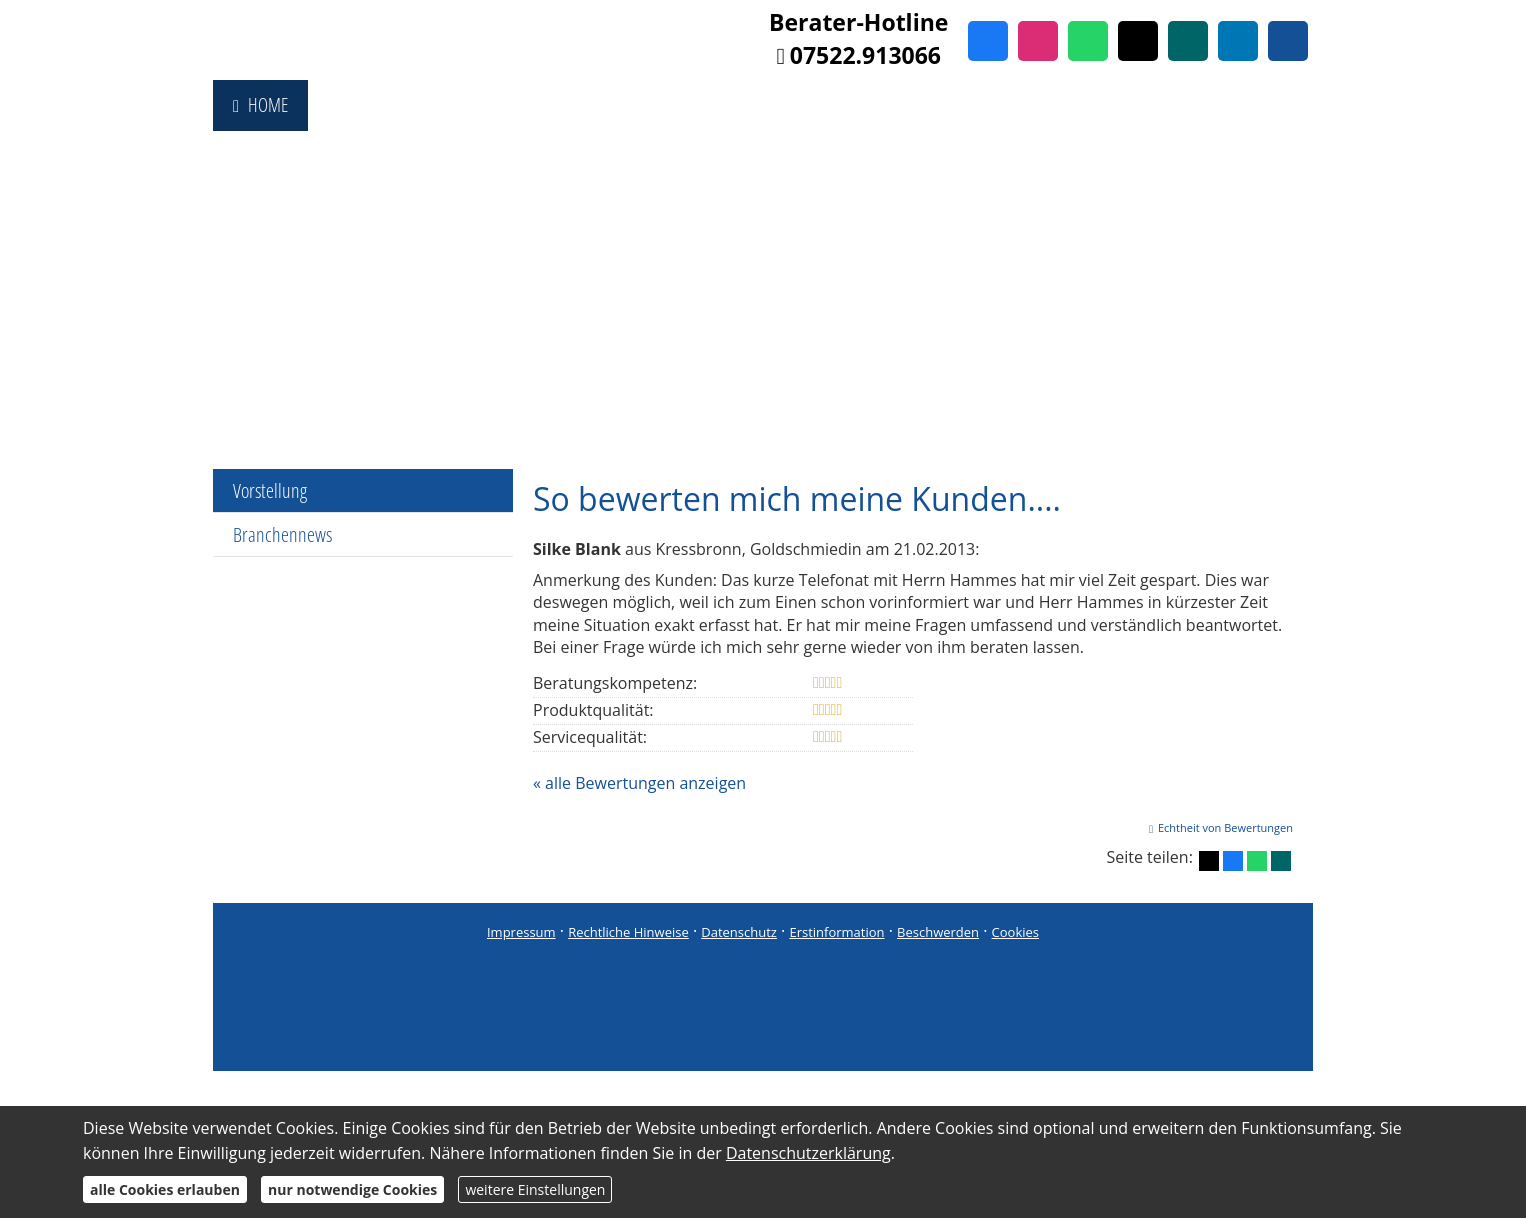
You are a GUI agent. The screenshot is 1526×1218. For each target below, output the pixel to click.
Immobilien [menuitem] (953, 105)
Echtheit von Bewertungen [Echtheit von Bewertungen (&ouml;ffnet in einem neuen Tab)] (1225, 827)
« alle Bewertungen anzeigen (639, 783)
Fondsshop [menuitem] (368, 105)
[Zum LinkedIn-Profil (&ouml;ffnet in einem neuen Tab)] (1238, 41)
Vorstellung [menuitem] (270, 490)
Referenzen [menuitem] (1072, 105)
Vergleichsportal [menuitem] (510, 105)
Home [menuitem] (260, 105)
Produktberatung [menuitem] (676, 105)
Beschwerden (938, 932)
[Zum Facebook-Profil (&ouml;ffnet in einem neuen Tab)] (988, 41)
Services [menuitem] (1180, 105)
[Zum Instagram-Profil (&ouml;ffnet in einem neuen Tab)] (1038, 41)
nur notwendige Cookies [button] (352, 1189)
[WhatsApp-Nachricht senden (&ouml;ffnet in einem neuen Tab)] (1088, 41)
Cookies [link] (1015, 932)
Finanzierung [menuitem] (826, 105)
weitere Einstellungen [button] (535, 1189)
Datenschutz (739, 932)
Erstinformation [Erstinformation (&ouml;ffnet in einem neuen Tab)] (836, 932)
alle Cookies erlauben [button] (165, 1189)
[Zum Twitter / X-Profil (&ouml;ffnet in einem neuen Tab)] (1138, 41)
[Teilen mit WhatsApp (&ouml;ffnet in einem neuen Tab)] (1257, 861)
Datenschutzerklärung (808, 1153)
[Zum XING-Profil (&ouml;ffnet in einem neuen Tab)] (1188, 41)
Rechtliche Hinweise (628, 932)
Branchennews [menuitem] (282, 534)
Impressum (521, 932)
